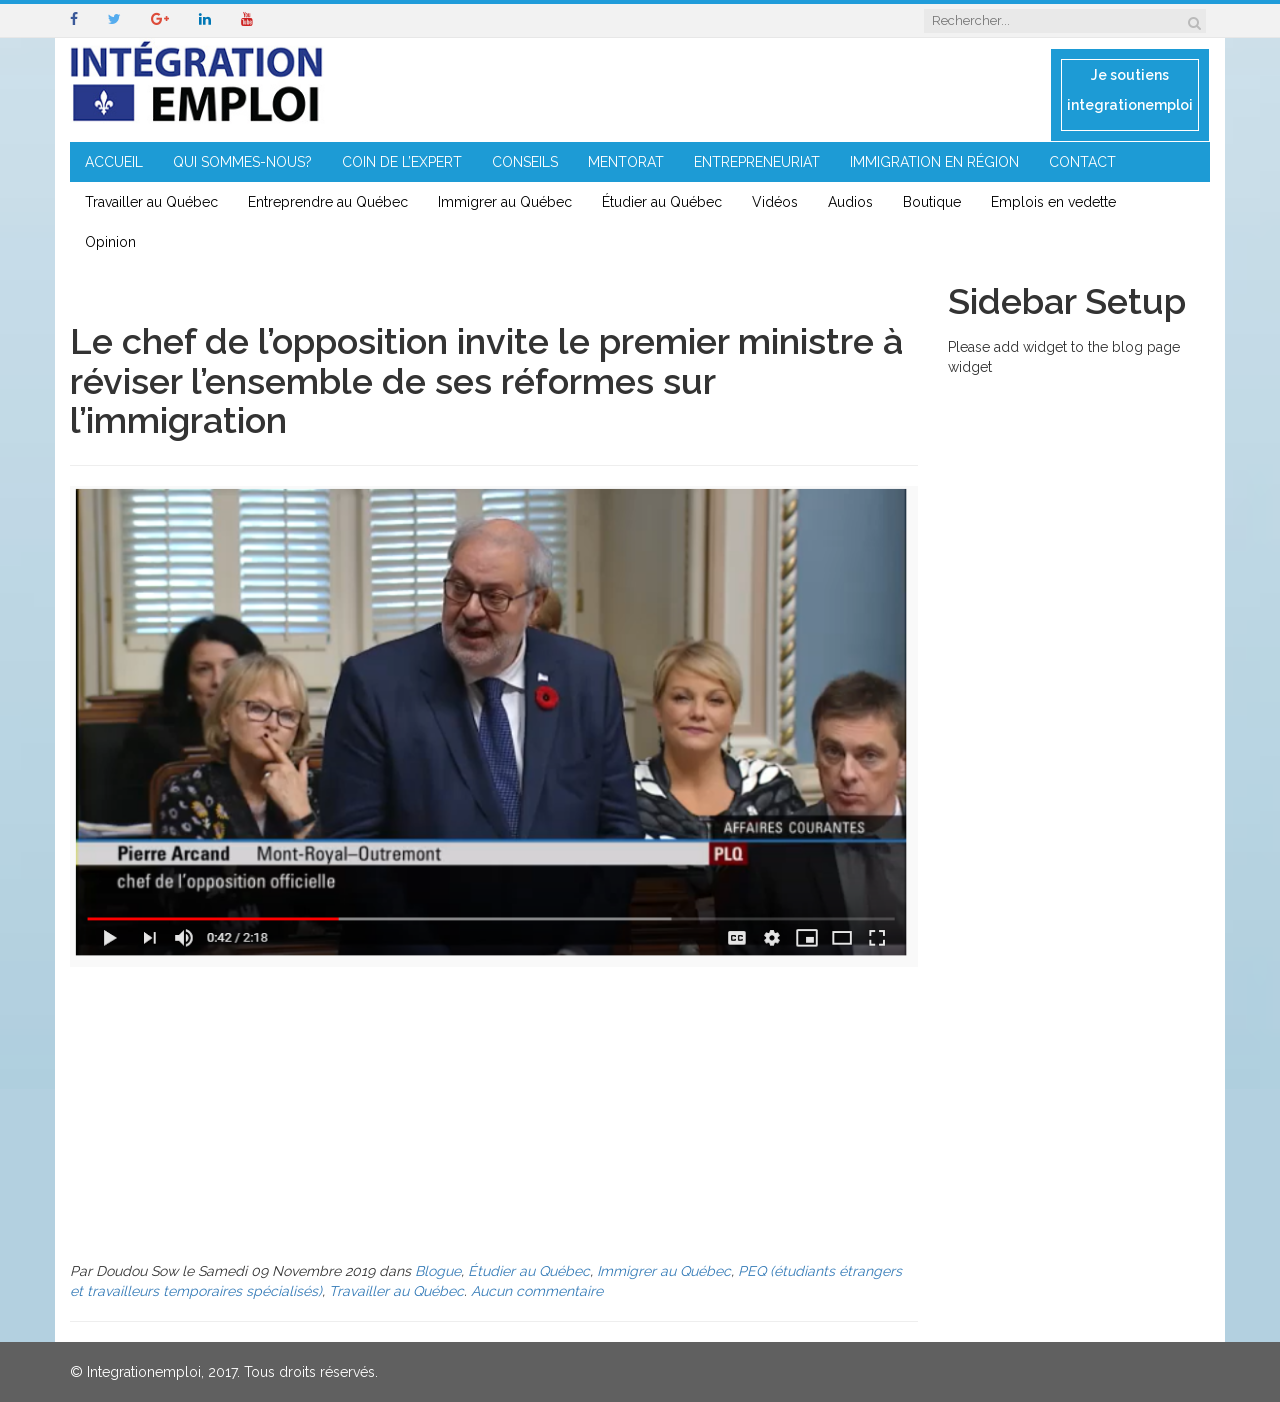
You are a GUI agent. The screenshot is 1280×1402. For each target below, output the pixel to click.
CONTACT (1082, 162)
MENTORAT (626, 162)
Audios (850, 202)
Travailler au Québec (151, 202)
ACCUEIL (114, 162)
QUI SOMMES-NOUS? (242, 162)
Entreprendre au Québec (328, 202)
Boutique (932, 202)
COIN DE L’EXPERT (402, 162)
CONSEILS (525, 162)
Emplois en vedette (1053, 202)
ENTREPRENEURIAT (757, 162)
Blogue (438, 1271)
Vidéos (775, 202)
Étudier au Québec (662, 202)
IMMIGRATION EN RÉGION (934, 162)
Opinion (110, 242)
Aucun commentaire (537, 1291)
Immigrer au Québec (505, 202)
